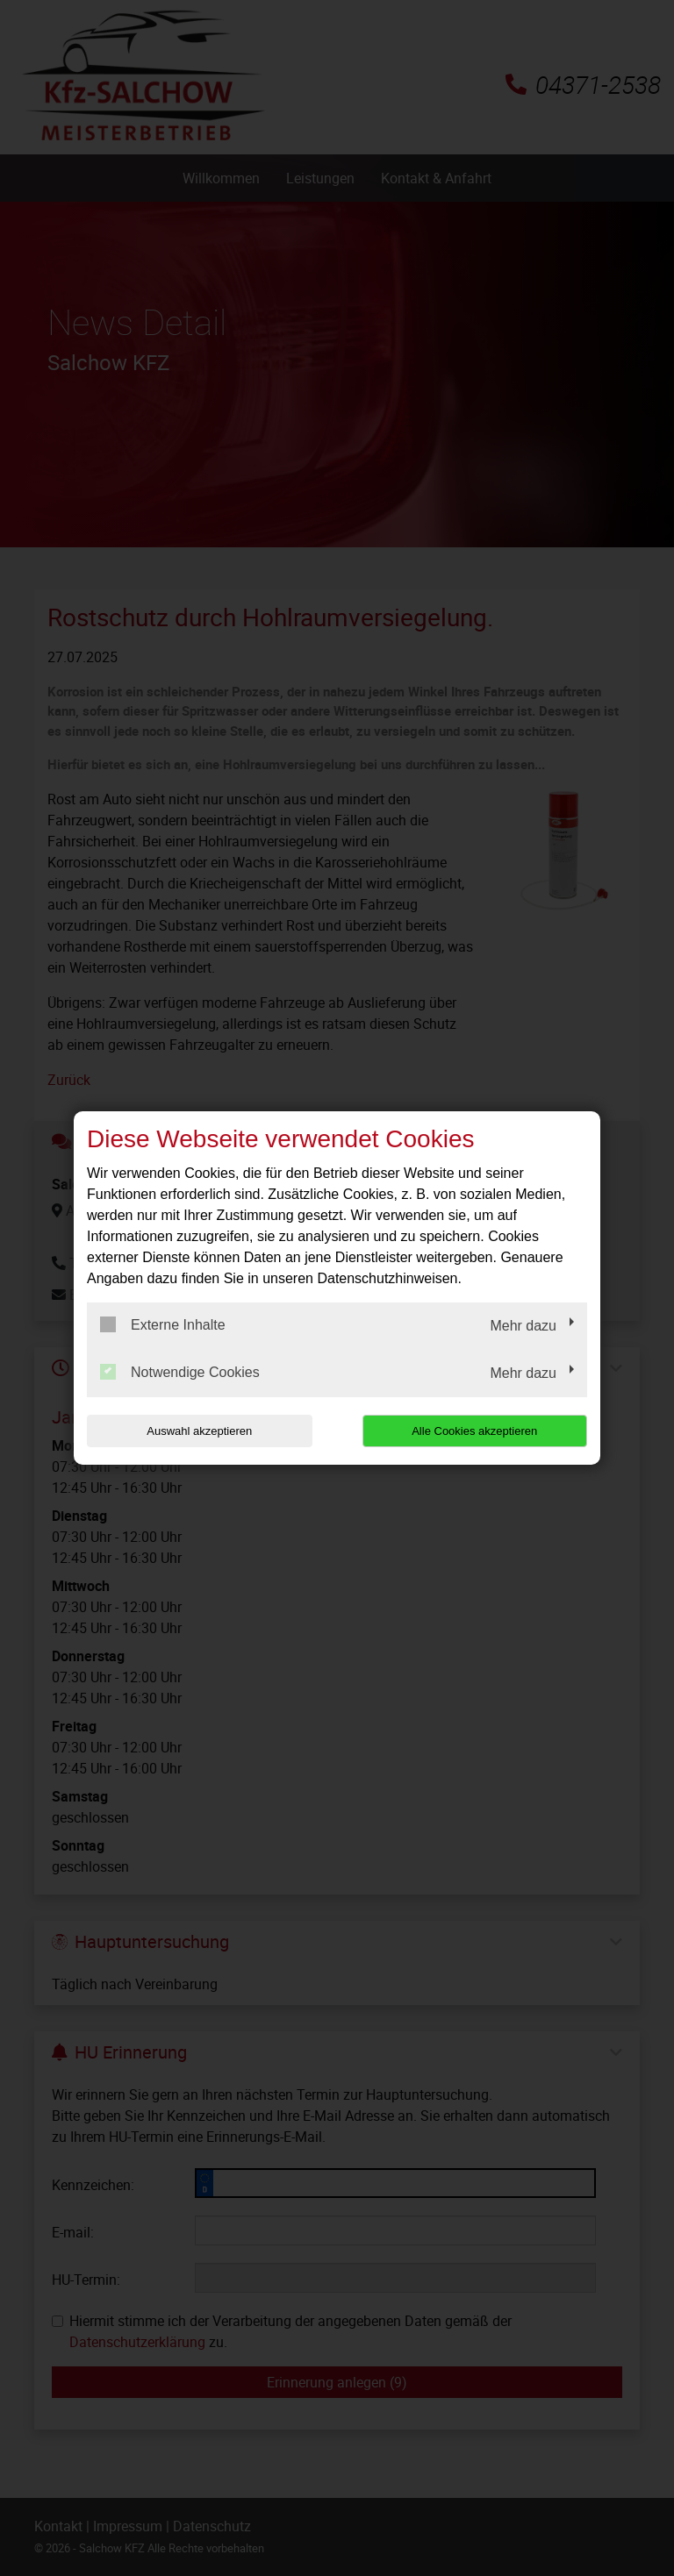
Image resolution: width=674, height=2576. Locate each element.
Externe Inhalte (163, 1324)
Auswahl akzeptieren (199, 1431)
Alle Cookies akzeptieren (474, 1431)
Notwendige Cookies (180, 1372)
